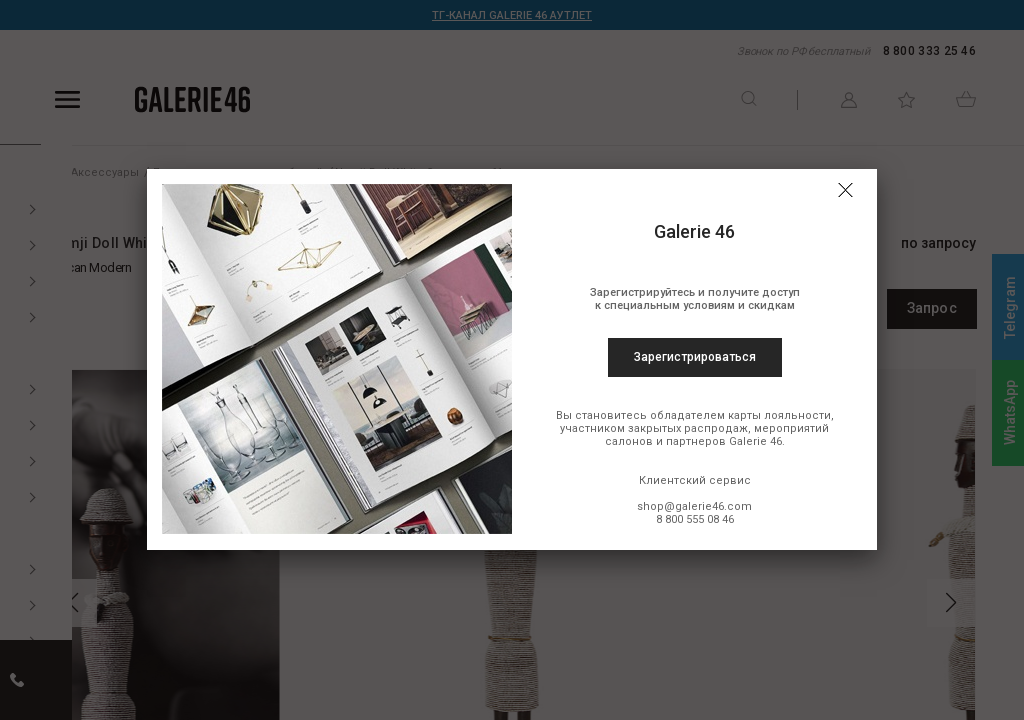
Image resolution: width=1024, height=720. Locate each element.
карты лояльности (779, 415)
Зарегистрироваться (695, 357)
